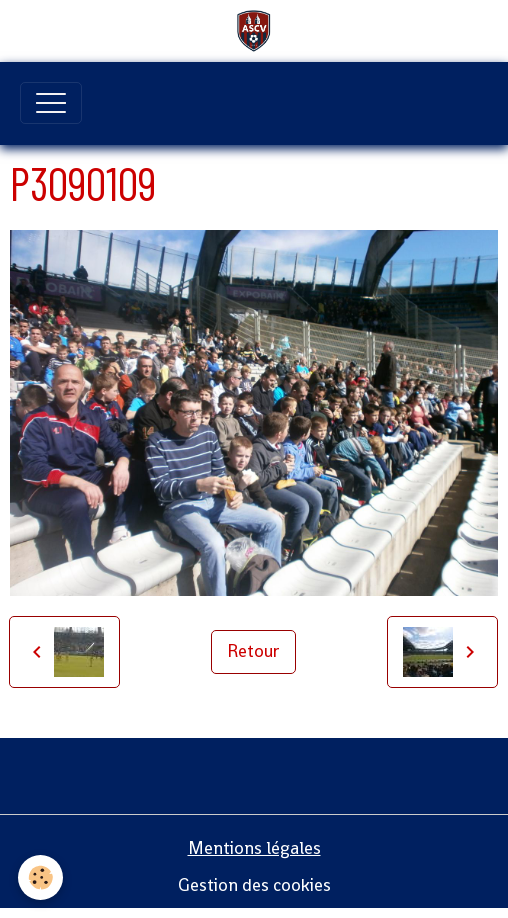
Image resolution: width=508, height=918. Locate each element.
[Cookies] (40, 877)
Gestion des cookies (254, 885)
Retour (253, 651)
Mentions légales (254, 848)
